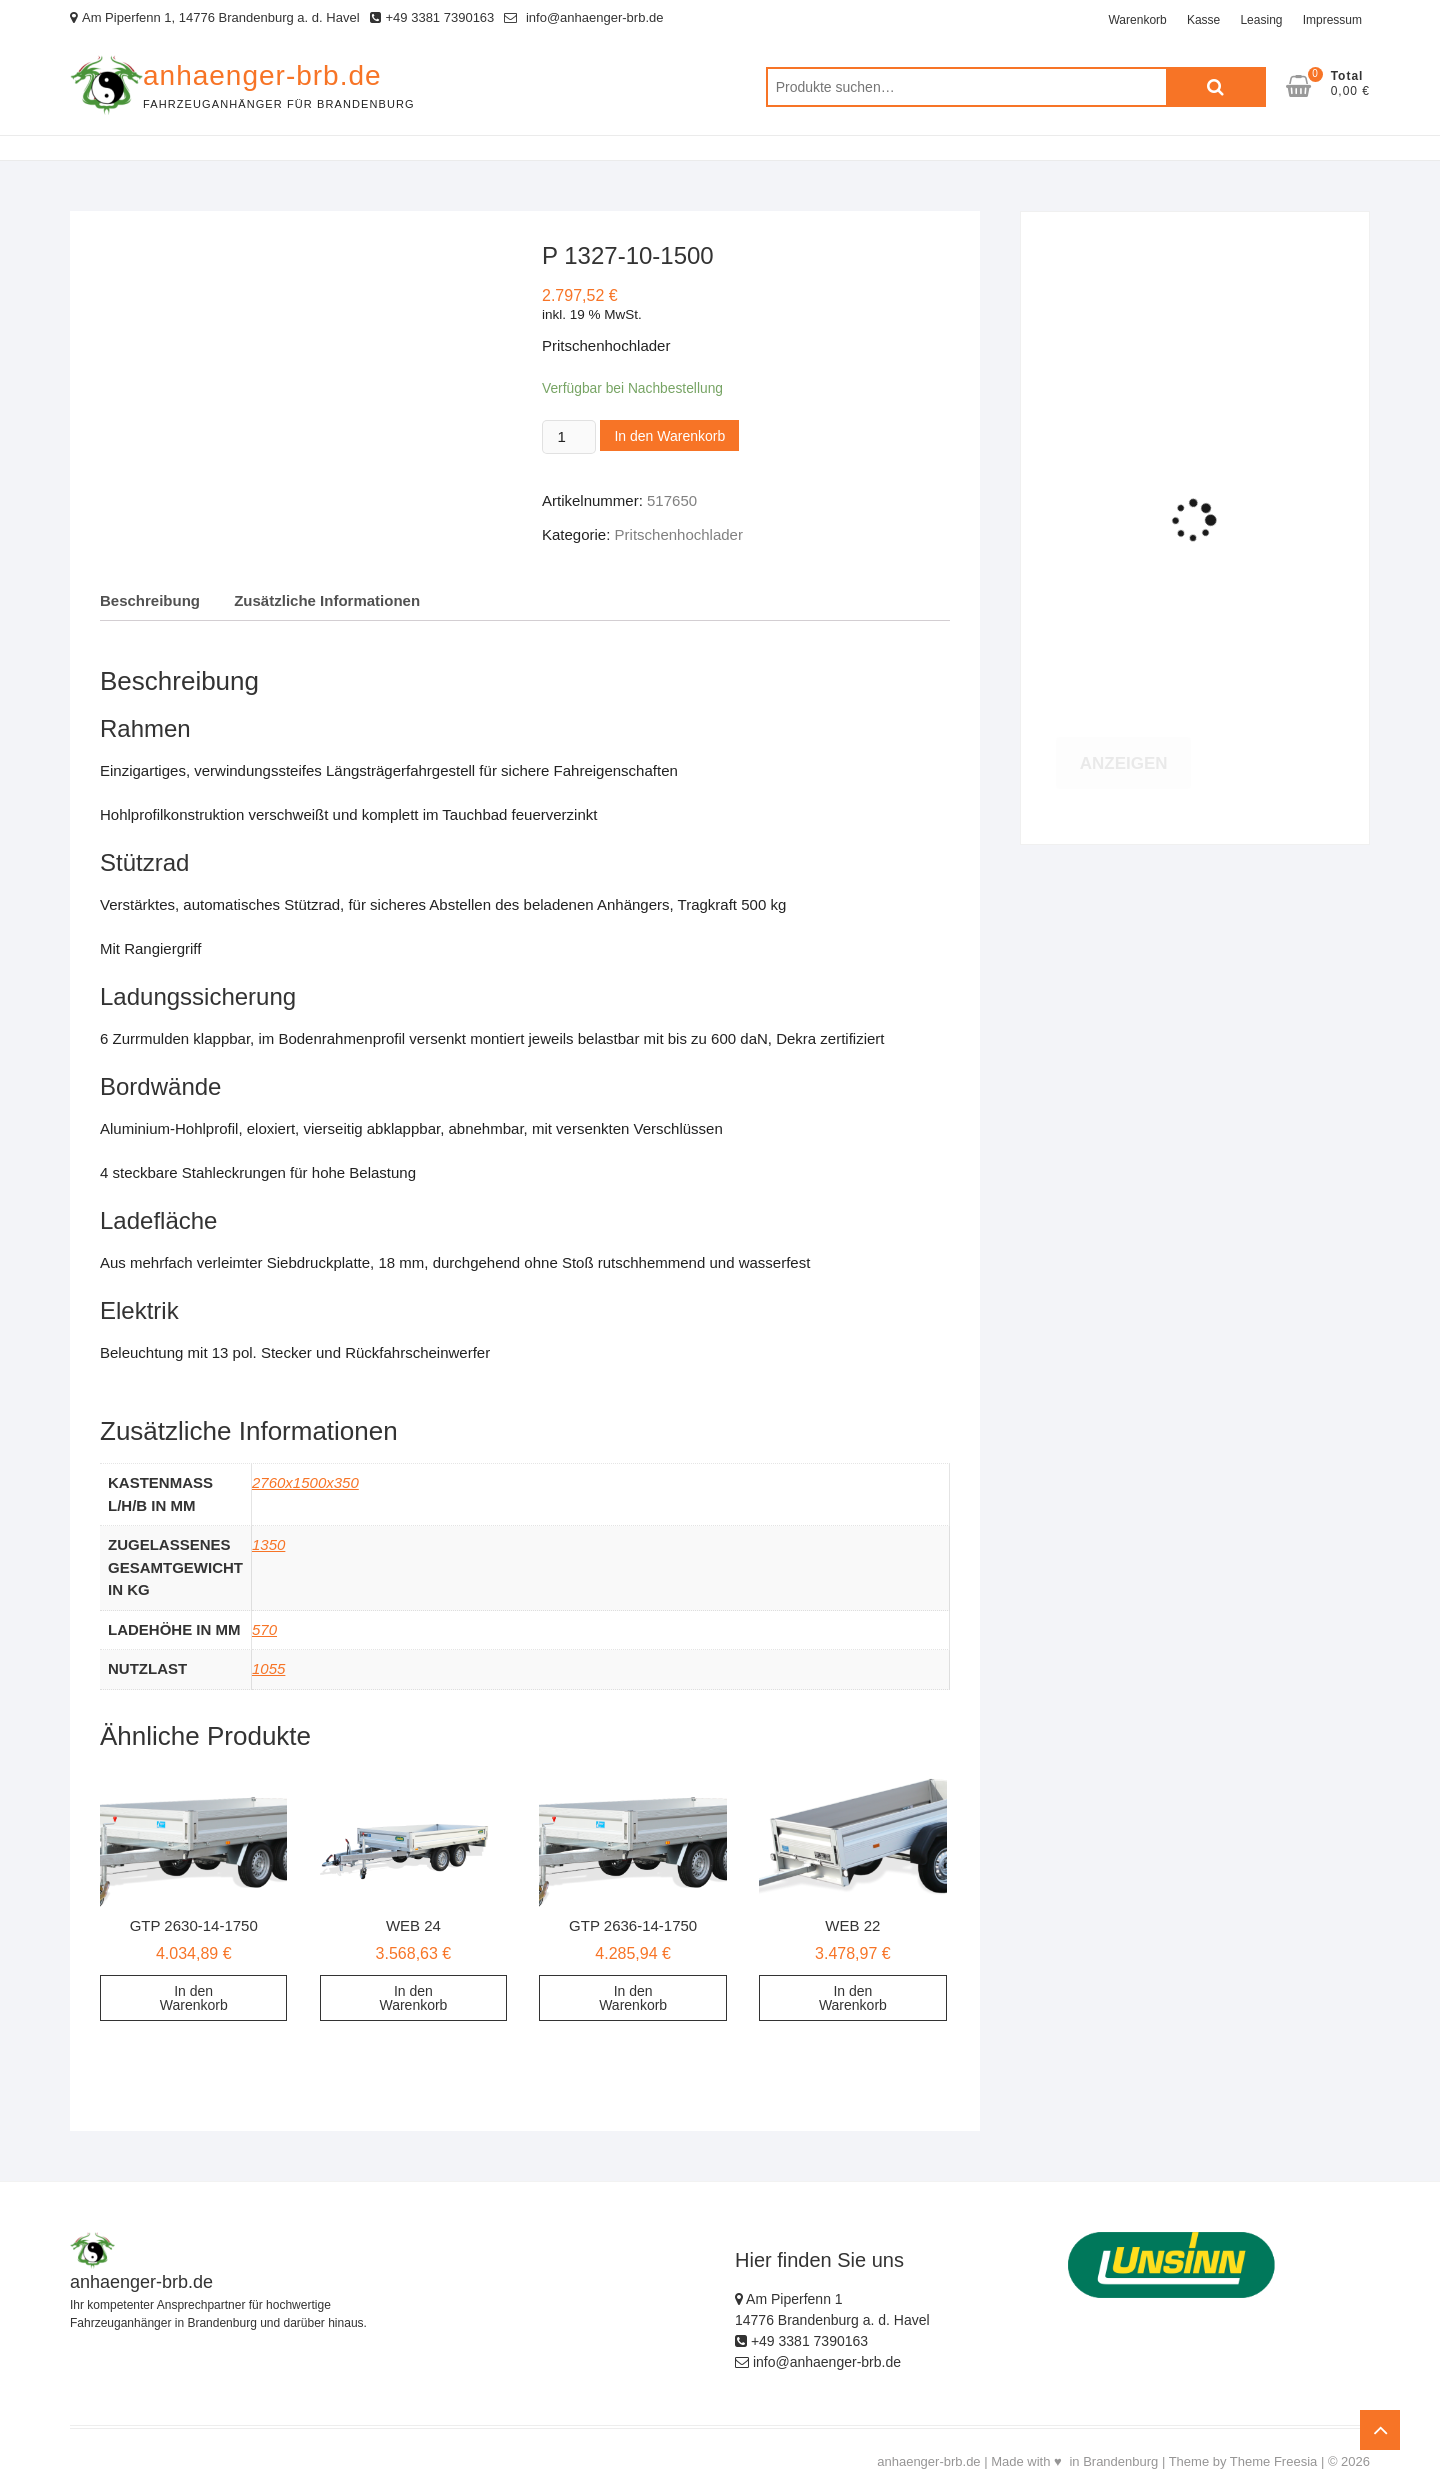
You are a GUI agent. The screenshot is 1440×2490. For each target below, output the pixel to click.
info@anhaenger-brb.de (583, 17)
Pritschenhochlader (679, 534)
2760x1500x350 (305, 1482)
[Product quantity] (569, 437)
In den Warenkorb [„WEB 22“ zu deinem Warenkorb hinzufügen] (853, 1998)
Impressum (1332, 20)
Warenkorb (1137, 20)
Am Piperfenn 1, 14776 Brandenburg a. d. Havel (215, 17)
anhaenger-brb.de (262, 75)
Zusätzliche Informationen (327, 600)
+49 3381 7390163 (432, 17)
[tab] (150, 601)
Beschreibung (150, 600)
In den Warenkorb (669, 436)
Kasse (1203, 20)
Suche (1216, 87)
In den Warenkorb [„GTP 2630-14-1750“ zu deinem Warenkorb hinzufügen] (194, 1998)
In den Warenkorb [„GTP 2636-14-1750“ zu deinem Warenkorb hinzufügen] (633, 1998)
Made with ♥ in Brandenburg (1074, 2461)
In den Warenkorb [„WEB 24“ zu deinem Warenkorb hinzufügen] (413, 1998)
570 (264, 1629)
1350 (268, 1544)
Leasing (1261, 20)
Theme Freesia (1273, 2461)
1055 (268, 1668)
